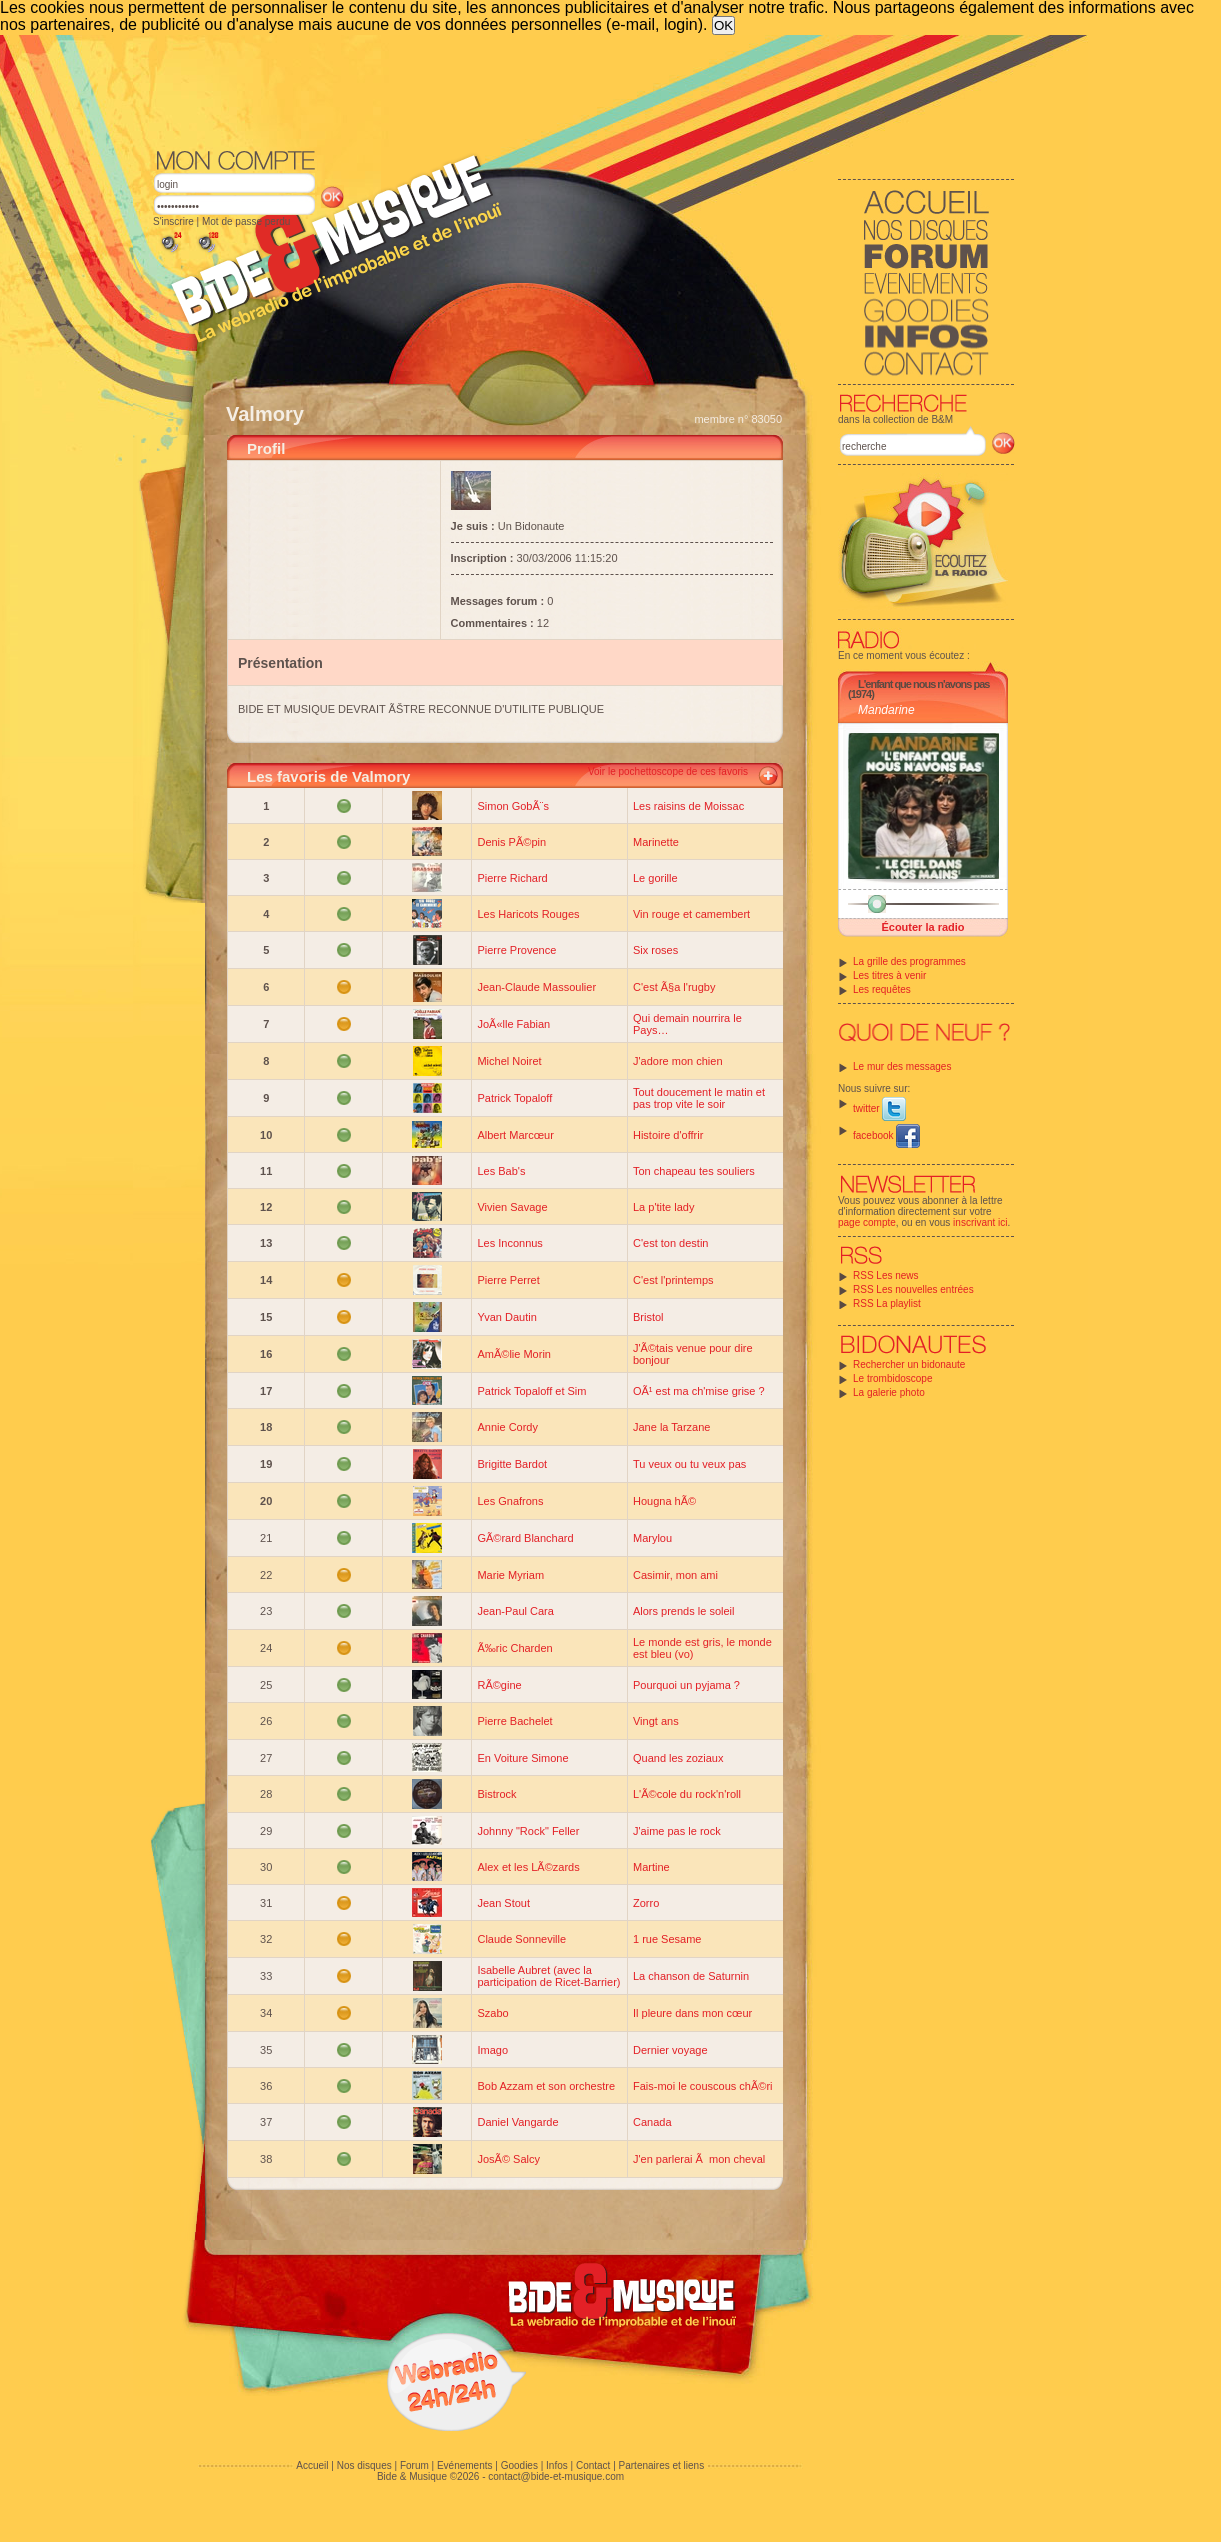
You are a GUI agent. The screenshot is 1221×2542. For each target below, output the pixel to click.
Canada (652, 2122)
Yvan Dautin (506, 1317)
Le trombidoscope (893, 1378)
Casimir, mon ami (675, 1575)
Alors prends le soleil (684, 1611)
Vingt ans (656, 1721)
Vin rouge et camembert (691, 914)
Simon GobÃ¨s (513, 806)
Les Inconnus (509, 1243)
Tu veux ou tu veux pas (689, 1464)
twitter (879, 1108)
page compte (867, 1222)
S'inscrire (173, 221)
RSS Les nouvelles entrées (913, 1289)
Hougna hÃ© (664, 1501)
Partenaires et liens (662, 2465)
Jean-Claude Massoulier (536, 987)
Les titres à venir (889, 975)
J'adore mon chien (678, 1061)
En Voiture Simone (522, 1758)
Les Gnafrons (510, 1501)
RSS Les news (886, 1275)
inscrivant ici (980, 1222)
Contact (593, 2465)
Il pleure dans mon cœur (692, 2013)
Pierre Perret (508, 1280)
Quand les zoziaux (678, 1758)
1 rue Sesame (667, 1939)
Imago (492, 2050)
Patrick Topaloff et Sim (531, 1391)
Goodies (519, 2465)
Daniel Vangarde (517, 2122)
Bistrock (496, 1794)
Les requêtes (882, 989)
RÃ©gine (499, 1685)
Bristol (648, 1317)
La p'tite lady (663, 1207)
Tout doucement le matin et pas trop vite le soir (699, 1098)
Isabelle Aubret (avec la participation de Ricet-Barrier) (548, 1976)
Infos (557, 2465)
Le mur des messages (902, 1066)
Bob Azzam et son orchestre (546, 2086)
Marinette (656, 842)
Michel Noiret (509, 1061)
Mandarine (886, 710)
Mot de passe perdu (246, 221)
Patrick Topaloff (514, 1098)
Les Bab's (501, 1171)
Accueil (312, 2465)
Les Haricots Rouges (528, 914)
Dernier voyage (670, 2050)
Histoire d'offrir (668, 1135)
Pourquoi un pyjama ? (686, 1685)
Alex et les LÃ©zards (528, 1867)
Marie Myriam (510, 1575)
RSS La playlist (887, 1303)
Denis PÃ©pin (511, 842)
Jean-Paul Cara (515, 1611)
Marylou (652, 1538)
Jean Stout (503, 1903)
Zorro (646, 1903)
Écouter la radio (922, 927)
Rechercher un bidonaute (909, 1364)
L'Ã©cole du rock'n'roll (687, 1794)
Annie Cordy (507, 1427)
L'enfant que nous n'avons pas (923, 684)
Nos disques (364, 2465)
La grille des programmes (909, 961)
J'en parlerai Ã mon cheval (699, 2159)
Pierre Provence (516, 950)
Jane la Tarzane (671, 1427)
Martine (651, 1867)
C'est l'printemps (673, 1280)
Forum (414, 2465)
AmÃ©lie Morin (514, 1354)
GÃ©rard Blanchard (525, 1538)
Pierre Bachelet (514, 1721)
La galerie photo (889, 1392)
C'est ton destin (670, 1243)
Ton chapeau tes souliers (694, 1171)
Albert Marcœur (515, 1135)
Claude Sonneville (521, 1939)
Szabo (492, 2013)
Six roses (655, 950)
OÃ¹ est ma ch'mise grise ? (699, 1391)
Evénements (465, 2465)
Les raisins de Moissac (688, 806)
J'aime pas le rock (677, 1831)
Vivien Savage (512, 1207)
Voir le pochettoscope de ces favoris (668, 771)
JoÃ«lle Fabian (513, 1024)
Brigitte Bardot (512, 1464)
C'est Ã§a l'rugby (674, 987)
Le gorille (655, 878)
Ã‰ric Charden (514, 1648)
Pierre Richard (512, 878)
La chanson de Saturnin (691, 1976)
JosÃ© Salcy (508, 2159)
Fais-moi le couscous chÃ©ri (703, 2086)
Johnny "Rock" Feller (528, 1831)
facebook (886, 1135)
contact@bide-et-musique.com (556, 2476)
